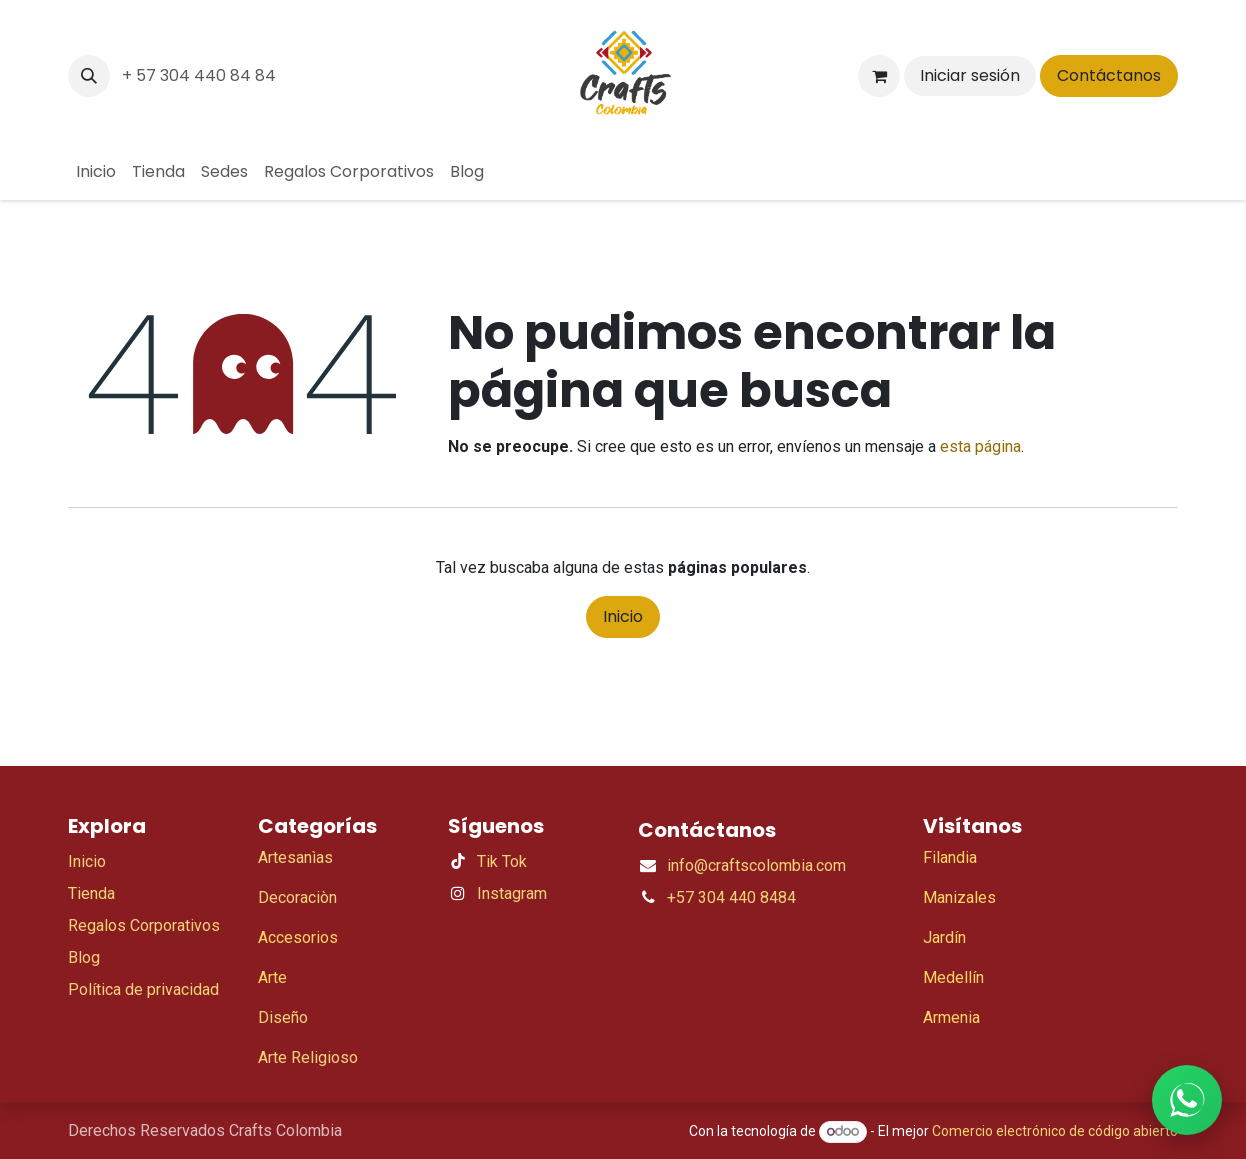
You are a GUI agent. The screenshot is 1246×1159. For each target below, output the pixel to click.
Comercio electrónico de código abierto (1055, 1131)
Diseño (283, 1017)
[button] (89, 76)
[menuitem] (96, 172)
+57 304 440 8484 (731, 897)
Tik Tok (502, 861)
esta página (980, 446)
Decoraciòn (297, 897)
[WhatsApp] (1187, 1100)
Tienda (91, 893)
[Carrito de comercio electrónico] (879, 76)
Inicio (623, 616)
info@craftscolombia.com (756, 865)
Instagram (512, 893)
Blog (84, 957)
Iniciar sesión (970, 75)
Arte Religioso (308, 1057)
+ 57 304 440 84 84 (199, 75)
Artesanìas (295, 857)
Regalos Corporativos (144, 925)
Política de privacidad (143, 989)
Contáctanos (1109, 75)
